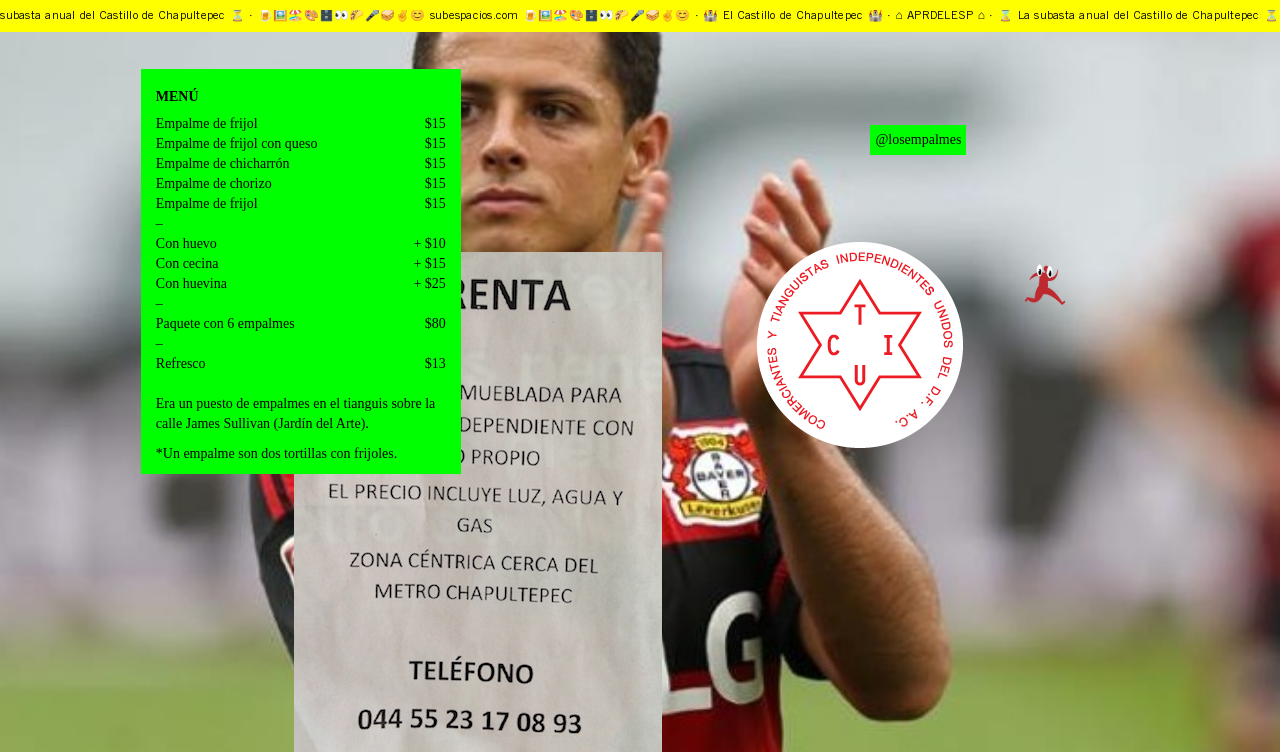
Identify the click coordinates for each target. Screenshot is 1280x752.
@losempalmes (918, 139)
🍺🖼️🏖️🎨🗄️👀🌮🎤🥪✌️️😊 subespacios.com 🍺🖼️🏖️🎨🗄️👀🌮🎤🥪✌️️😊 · (483, 16)
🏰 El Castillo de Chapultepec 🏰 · (801, 16)
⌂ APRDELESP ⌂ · (949, 16)
